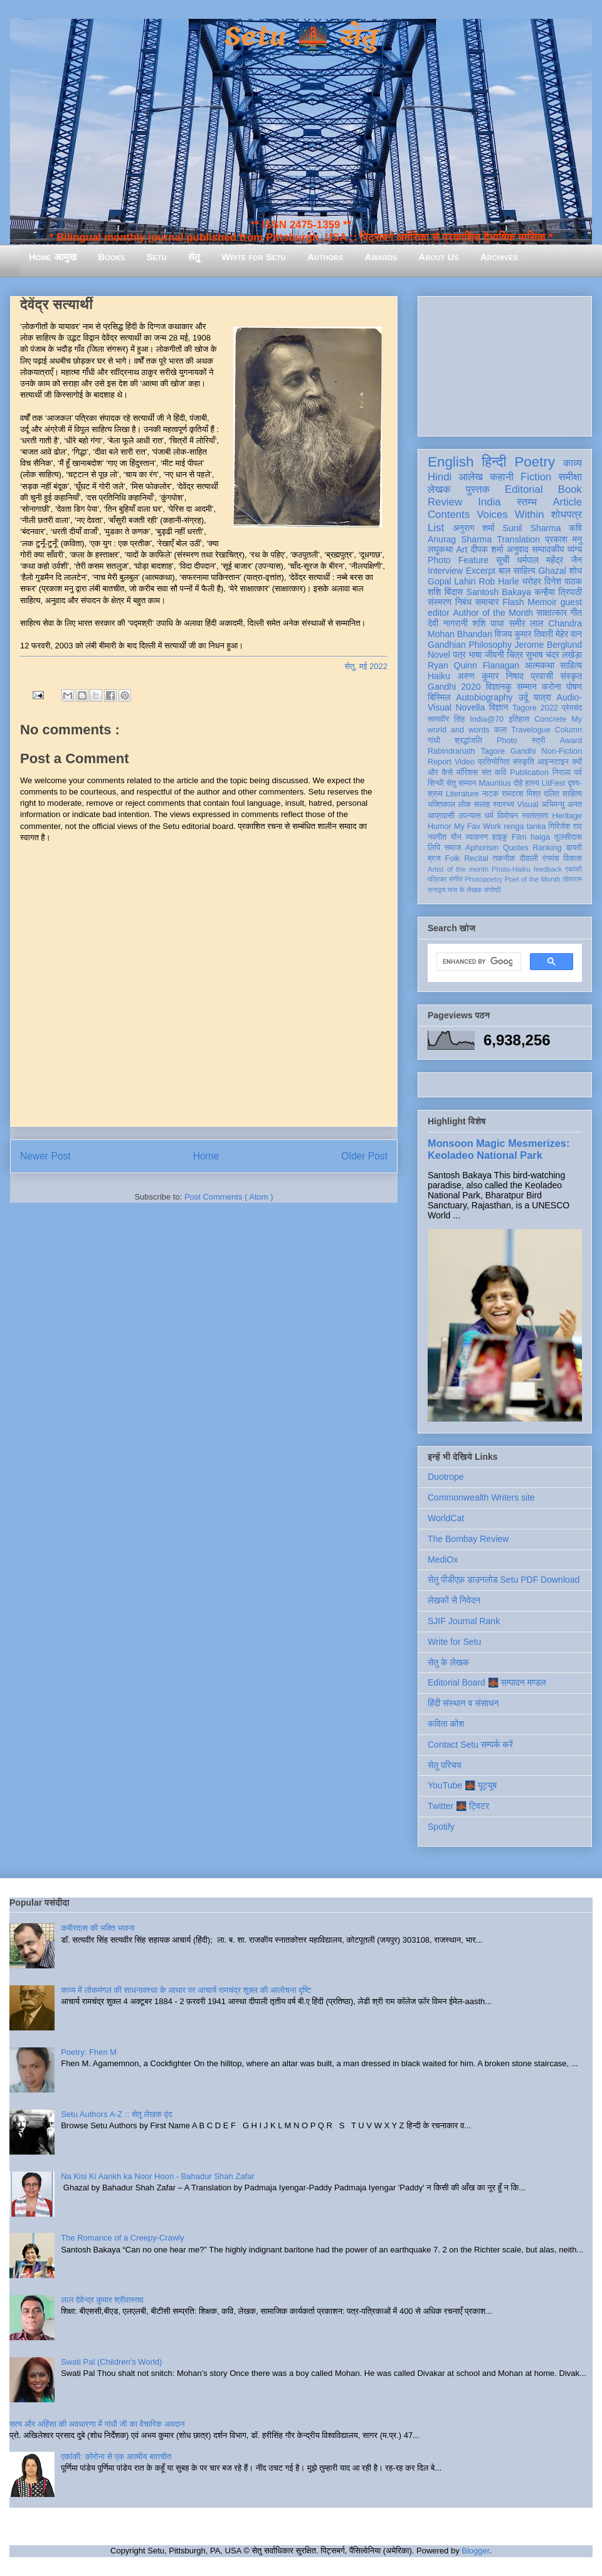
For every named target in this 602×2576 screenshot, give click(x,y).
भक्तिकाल (441, 804)
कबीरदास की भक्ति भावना (98, 1928)
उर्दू (523, 697)
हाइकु (499, 837)
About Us (438, 256)
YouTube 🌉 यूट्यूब (462, 1785)
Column (568, 730)
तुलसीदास (568, 837)
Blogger (475, 2550)
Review (445, 502)
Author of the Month (493, 613)
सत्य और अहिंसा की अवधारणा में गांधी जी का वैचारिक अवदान (96, 2424)
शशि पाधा (488, 623)
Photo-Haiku (511, 869)
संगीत (455, 879)
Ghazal (552, 571)
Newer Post (45, 1156)
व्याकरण (476, 837)
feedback (548, 869)
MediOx (443, 1560)
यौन (456, 837)
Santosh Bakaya (499, 592)
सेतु (194, 256)
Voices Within (510, 514)
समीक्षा (570, 477)
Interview (445, 571)
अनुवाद (518, 549)
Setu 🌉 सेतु (301, 37)
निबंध (463, 602)
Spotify (441, 1827)
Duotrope (446, 1477)
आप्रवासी (441, 815)
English (450, 462)
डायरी (574, 847)
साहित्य (571, 665)
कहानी (502, 477)
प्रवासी (542, 676)
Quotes (516, 847)
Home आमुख (53, 256)
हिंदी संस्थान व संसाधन (463, 1703)
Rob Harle (499, 581)
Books (111, 256)
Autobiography (484, 697)
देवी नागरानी (448, 623)
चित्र (515, 655)
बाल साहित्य (517, 571)
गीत (576, 613)
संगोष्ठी (492, 890)
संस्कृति (523, 761)
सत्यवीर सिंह (446, 719)
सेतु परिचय (445, 1765)
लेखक (439, 489)
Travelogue (531, 730)
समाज (453, 847)
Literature (462, 793)
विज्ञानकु (499, 687)
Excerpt (480, 571)
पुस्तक (478, 489)
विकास (572, 858)
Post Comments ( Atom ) (228, 1196)
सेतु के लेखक (448, 1662)
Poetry (534, 462)
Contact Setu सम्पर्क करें (470, 1744)
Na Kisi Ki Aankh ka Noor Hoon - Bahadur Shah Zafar (158, 2176)
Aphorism (482, 847)
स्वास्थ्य (503, 804)
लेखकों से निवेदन (454, 1600)
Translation (518, 539)
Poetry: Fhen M (89, 2052)
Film (519, 837)
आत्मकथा (539, 665)
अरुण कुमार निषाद (490, 676)
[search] (477, 962)
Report (440, 761)
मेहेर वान (569, 634)
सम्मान (527, 687)
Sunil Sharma (532, 528)
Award (571, 740)
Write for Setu (253, 256)
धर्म (489, 815)
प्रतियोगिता (494, 761)
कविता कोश (446, 1724)
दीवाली (529, 858)
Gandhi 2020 (454, 687)
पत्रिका (437, 879)
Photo (507, 740)
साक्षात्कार (552, 613)
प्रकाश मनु (563, 539)
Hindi (440, 477)
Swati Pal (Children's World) (111, 2362)
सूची (502, 560)
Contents (449, 514)
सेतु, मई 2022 (366, 666)
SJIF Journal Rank (464, 1621)
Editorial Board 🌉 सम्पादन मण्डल (487, 1682)
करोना (551, 687)
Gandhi (523, 751)
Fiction (535, 477)
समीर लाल (526, 623)
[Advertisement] (505, 363)
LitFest (554, 783)
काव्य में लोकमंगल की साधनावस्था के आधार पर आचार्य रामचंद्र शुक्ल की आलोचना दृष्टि (186, 1990)
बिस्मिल (439, 697)
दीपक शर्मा (487, 549)
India (489, 502)
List (436, 528)
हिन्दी (494, 462)
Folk (452, 858)
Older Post (364, 1156)
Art (462, 549)
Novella (470, 707)
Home (206, 1156)
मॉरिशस (467, 772)
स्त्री (539, 740)
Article (567, 502)
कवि (575, 528)
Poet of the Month (533, 879)
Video (465, 761)
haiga (540, 837)
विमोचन (507, 815)
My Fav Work (477, 826)
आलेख (470, 477)
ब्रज (434, 858)
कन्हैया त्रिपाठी (558, 592)
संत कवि (494, 772)
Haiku (439, 676)
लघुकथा (440, 549)
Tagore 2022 (535, 708)
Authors (325, 256)
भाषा (475, 655)
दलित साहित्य (563, 793)
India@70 (487, 719)
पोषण (574, 687)
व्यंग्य (575, 549)
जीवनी (494, 655)
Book (570, 489)
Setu (157, 256)
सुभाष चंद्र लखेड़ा (553, 655)
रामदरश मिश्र (521, 793)
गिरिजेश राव (565, 826)
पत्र (459, 655)
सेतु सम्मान (461, 783)
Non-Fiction (562, 751)
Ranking (546, 847)
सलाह (482, 804)
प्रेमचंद (572, 708)
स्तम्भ (527, 502)
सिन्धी (436, 783)
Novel (439, 655)
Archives (499, 256)
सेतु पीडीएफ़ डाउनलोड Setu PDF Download (503, 1580)
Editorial (524, 489)
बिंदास (454, 592)
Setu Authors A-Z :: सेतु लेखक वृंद (116, 2114)
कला (500, 730)
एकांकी (573, 869)
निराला (561, 772)
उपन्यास (469, 815)
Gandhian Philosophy (470, 645)
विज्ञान (499, 707)
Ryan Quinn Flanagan (473, 665)
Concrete (550, 719)
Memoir (542, 602)
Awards (380, 256)
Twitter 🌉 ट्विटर (458, 1806)
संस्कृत (572, 676)
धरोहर (531, 581)
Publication (529, 772)
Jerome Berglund (548, 645)
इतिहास (519, 719)
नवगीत (437, 837)
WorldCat (446, 1518)
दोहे (517, 783)
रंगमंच (550, 858)
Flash (513, 602)
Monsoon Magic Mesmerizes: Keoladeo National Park (498, 1149)
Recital (476, 858)
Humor (440, 826)
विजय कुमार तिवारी (524, 634)
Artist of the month (458, 869)
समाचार (487, 602)
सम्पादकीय (548, 549)
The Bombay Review (468, 1539)
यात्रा (542, 697)
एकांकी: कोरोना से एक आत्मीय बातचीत (116, 2456)
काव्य (572, 463)
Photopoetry (483, 879)
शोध (576, 571)
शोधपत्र (566, 514)
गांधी (434, 740)
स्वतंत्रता (535, 815)
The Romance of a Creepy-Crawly (122, 2237)
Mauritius (494, 783)
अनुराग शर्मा (474, 528)
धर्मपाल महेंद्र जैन (549, 560)
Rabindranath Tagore (466, 751)
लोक (465, 804)
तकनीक (504, 858)
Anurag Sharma (460, 539)
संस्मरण (440, 602)
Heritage (567, 815)
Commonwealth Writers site (481, 1497)
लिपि (434, 847)
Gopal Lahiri (452, 581)
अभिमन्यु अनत (561, 804)
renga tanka (525, 826)
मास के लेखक (465, 890)
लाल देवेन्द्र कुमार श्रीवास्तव (102, 2299)
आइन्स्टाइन (553, 761)
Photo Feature (458, 560)
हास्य (532, 783)
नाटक (490, 793)
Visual (528, 804)
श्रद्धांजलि (468, 740)
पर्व (578, 772)
